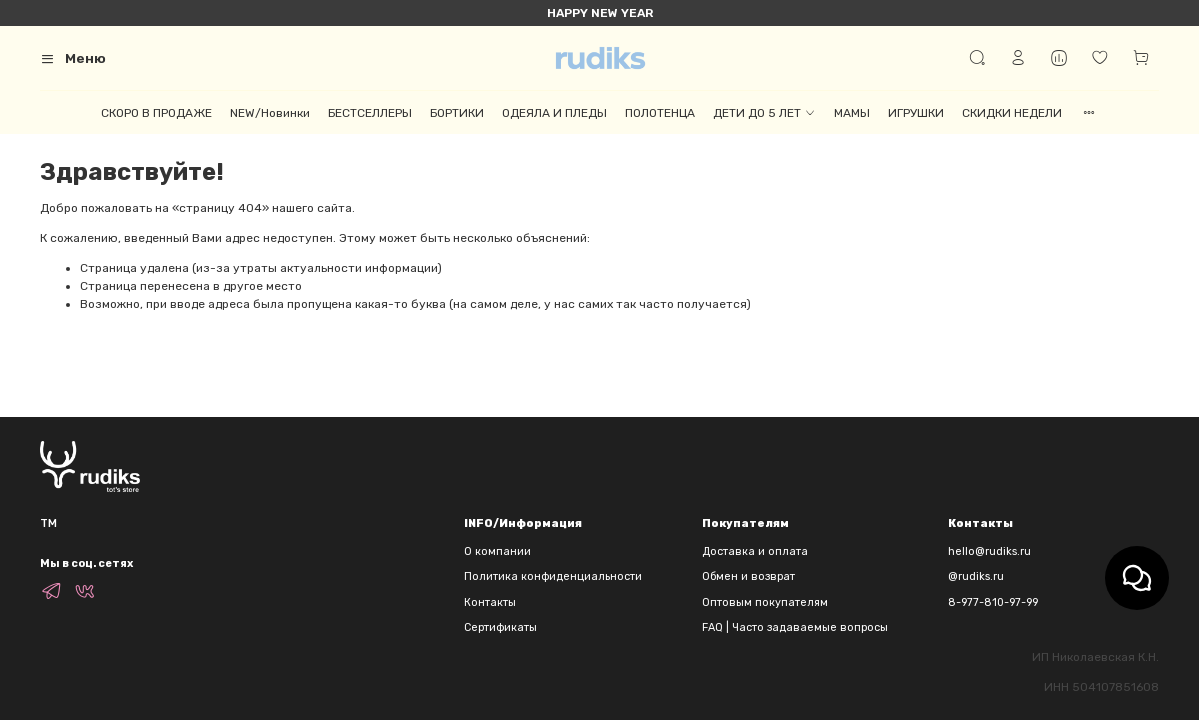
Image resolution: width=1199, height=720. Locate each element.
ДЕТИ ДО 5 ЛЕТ (764, 113)
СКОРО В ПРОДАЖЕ (156, 113)
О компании (497, 551)
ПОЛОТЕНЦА (660, 113)
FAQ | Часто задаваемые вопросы (795, 627)
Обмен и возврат (748, 576)
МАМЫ (852, 113)
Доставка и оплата (755, 551)
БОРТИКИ (457, 113)
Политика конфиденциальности (553, 576)
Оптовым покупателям (765, 602)
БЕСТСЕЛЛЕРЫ (370, 113)
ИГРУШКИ (916, 113)
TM (48, 523)
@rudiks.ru (976, 576)
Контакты (490, 602)
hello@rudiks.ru (989, 551)
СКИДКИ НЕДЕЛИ (1012, 113)
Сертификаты (500, 627)
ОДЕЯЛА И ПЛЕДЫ (554, 113)
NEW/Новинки (270, 113)
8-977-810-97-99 (993, 602)
